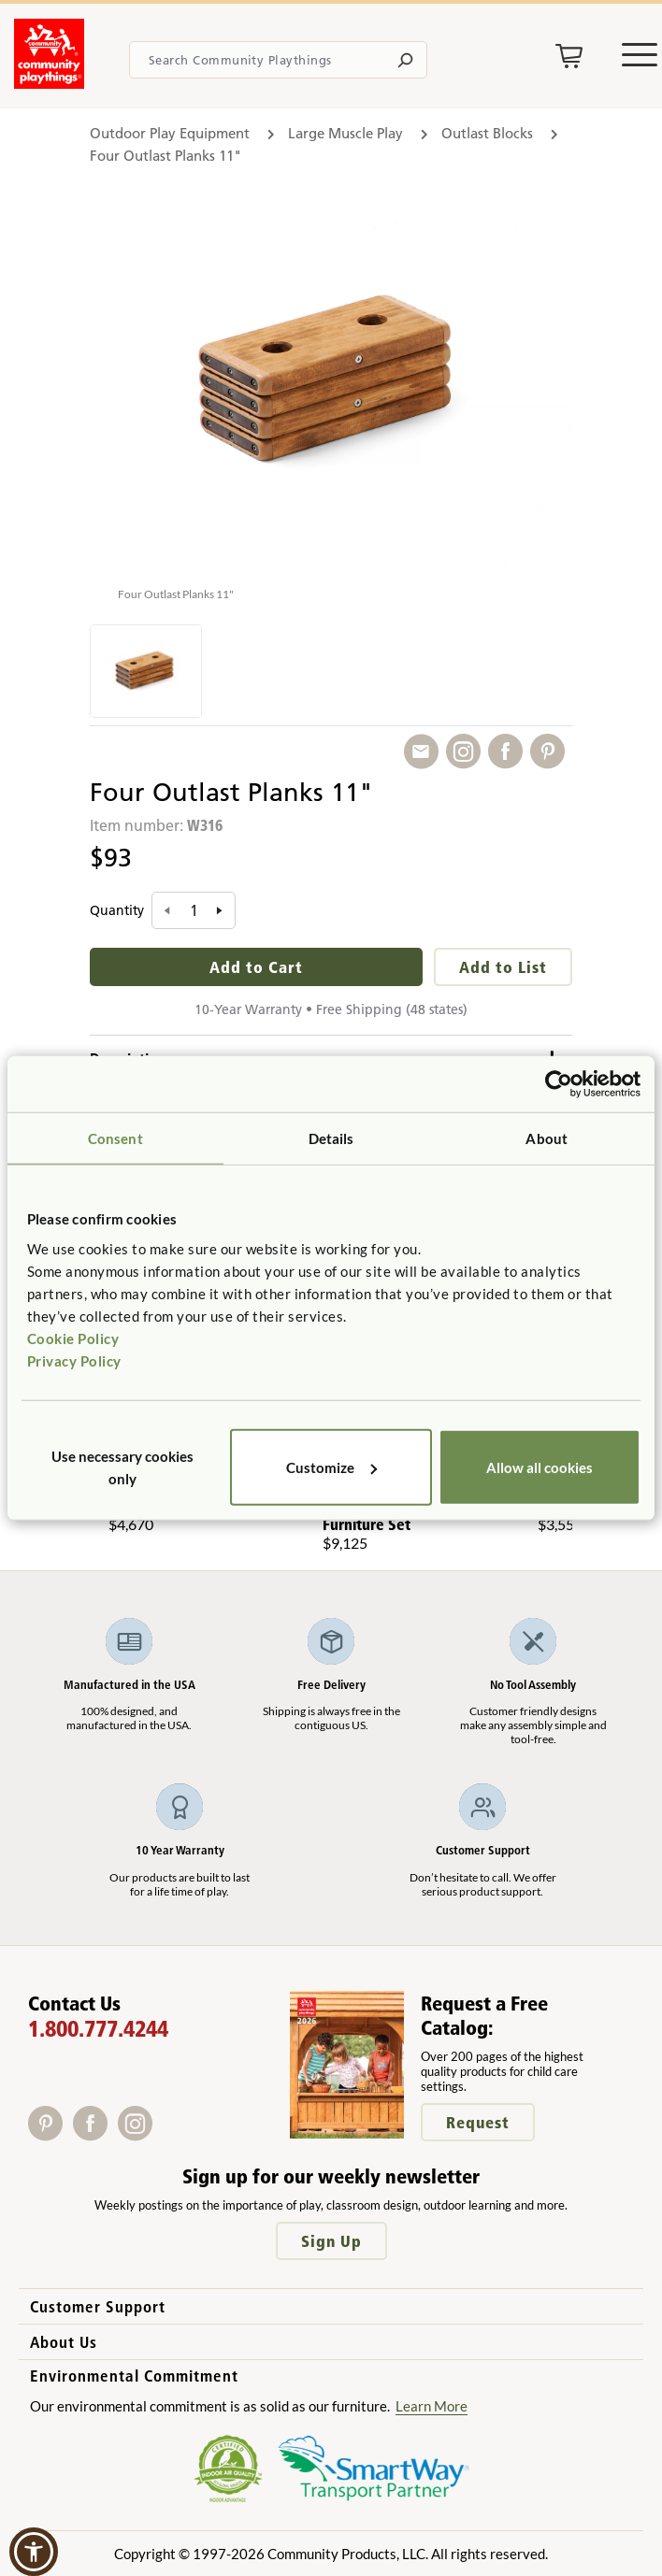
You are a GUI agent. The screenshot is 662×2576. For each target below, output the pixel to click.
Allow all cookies (539, 1466)
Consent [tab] (115, 1138)
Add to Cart (256, 967)
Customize (331, 1466)
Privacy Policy (74, 1360)
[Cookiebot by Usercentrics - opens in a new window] (558, 1084)
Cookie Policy (73, 1337)
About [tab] (546, 1138)
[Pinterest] (50, 2134)
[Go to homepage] (49, 83)
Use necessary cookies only (122, 1466)
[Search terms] (278, 60)
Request (478, 2122)
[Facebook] (95, 2134)
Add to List (503, 967)
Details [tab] (331, 1138)
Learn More (432, 2405)
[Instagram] (139, 2134)
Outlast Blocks (487, 133)
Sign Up (331, 2241)
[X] (163, 2134)
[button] (33, 2551)
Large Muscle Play (345, 133)
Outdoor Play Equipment (170, 133)
